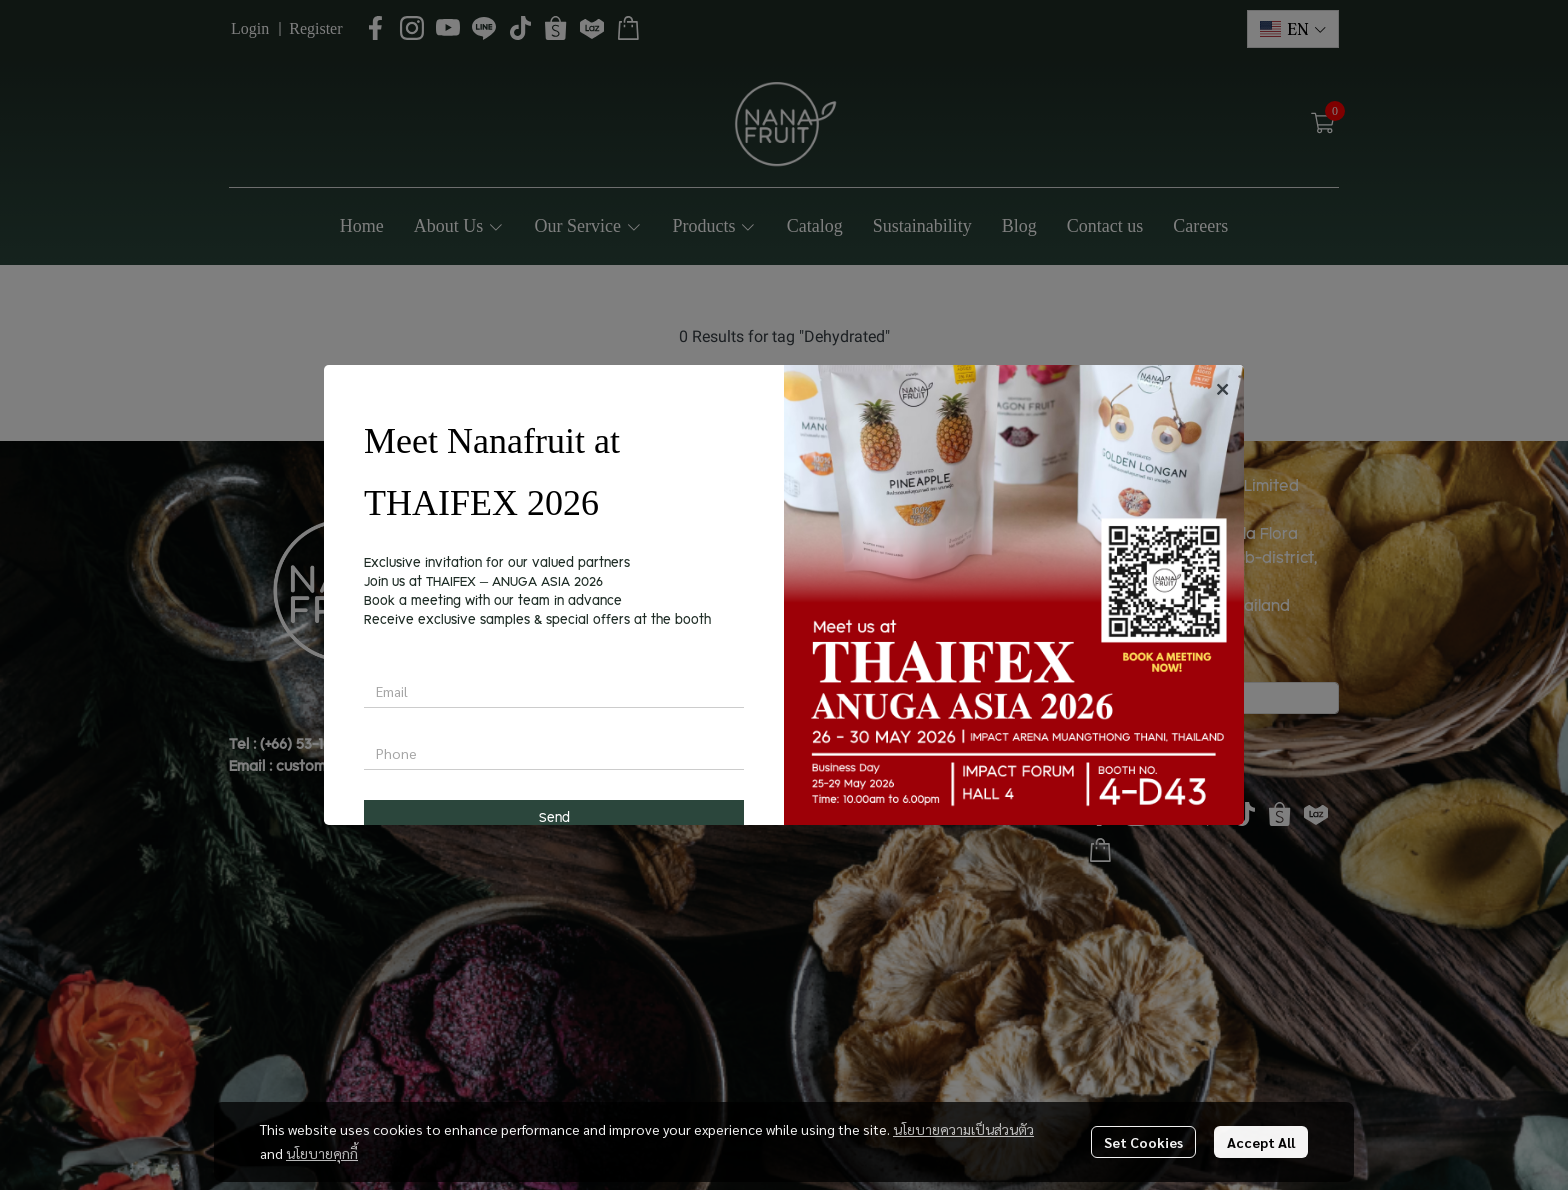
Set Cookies (1143, 1142)
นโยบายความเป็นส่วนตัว (963, 1129)
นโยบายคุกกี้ (322, 1153)
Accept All (1261, 1142)
